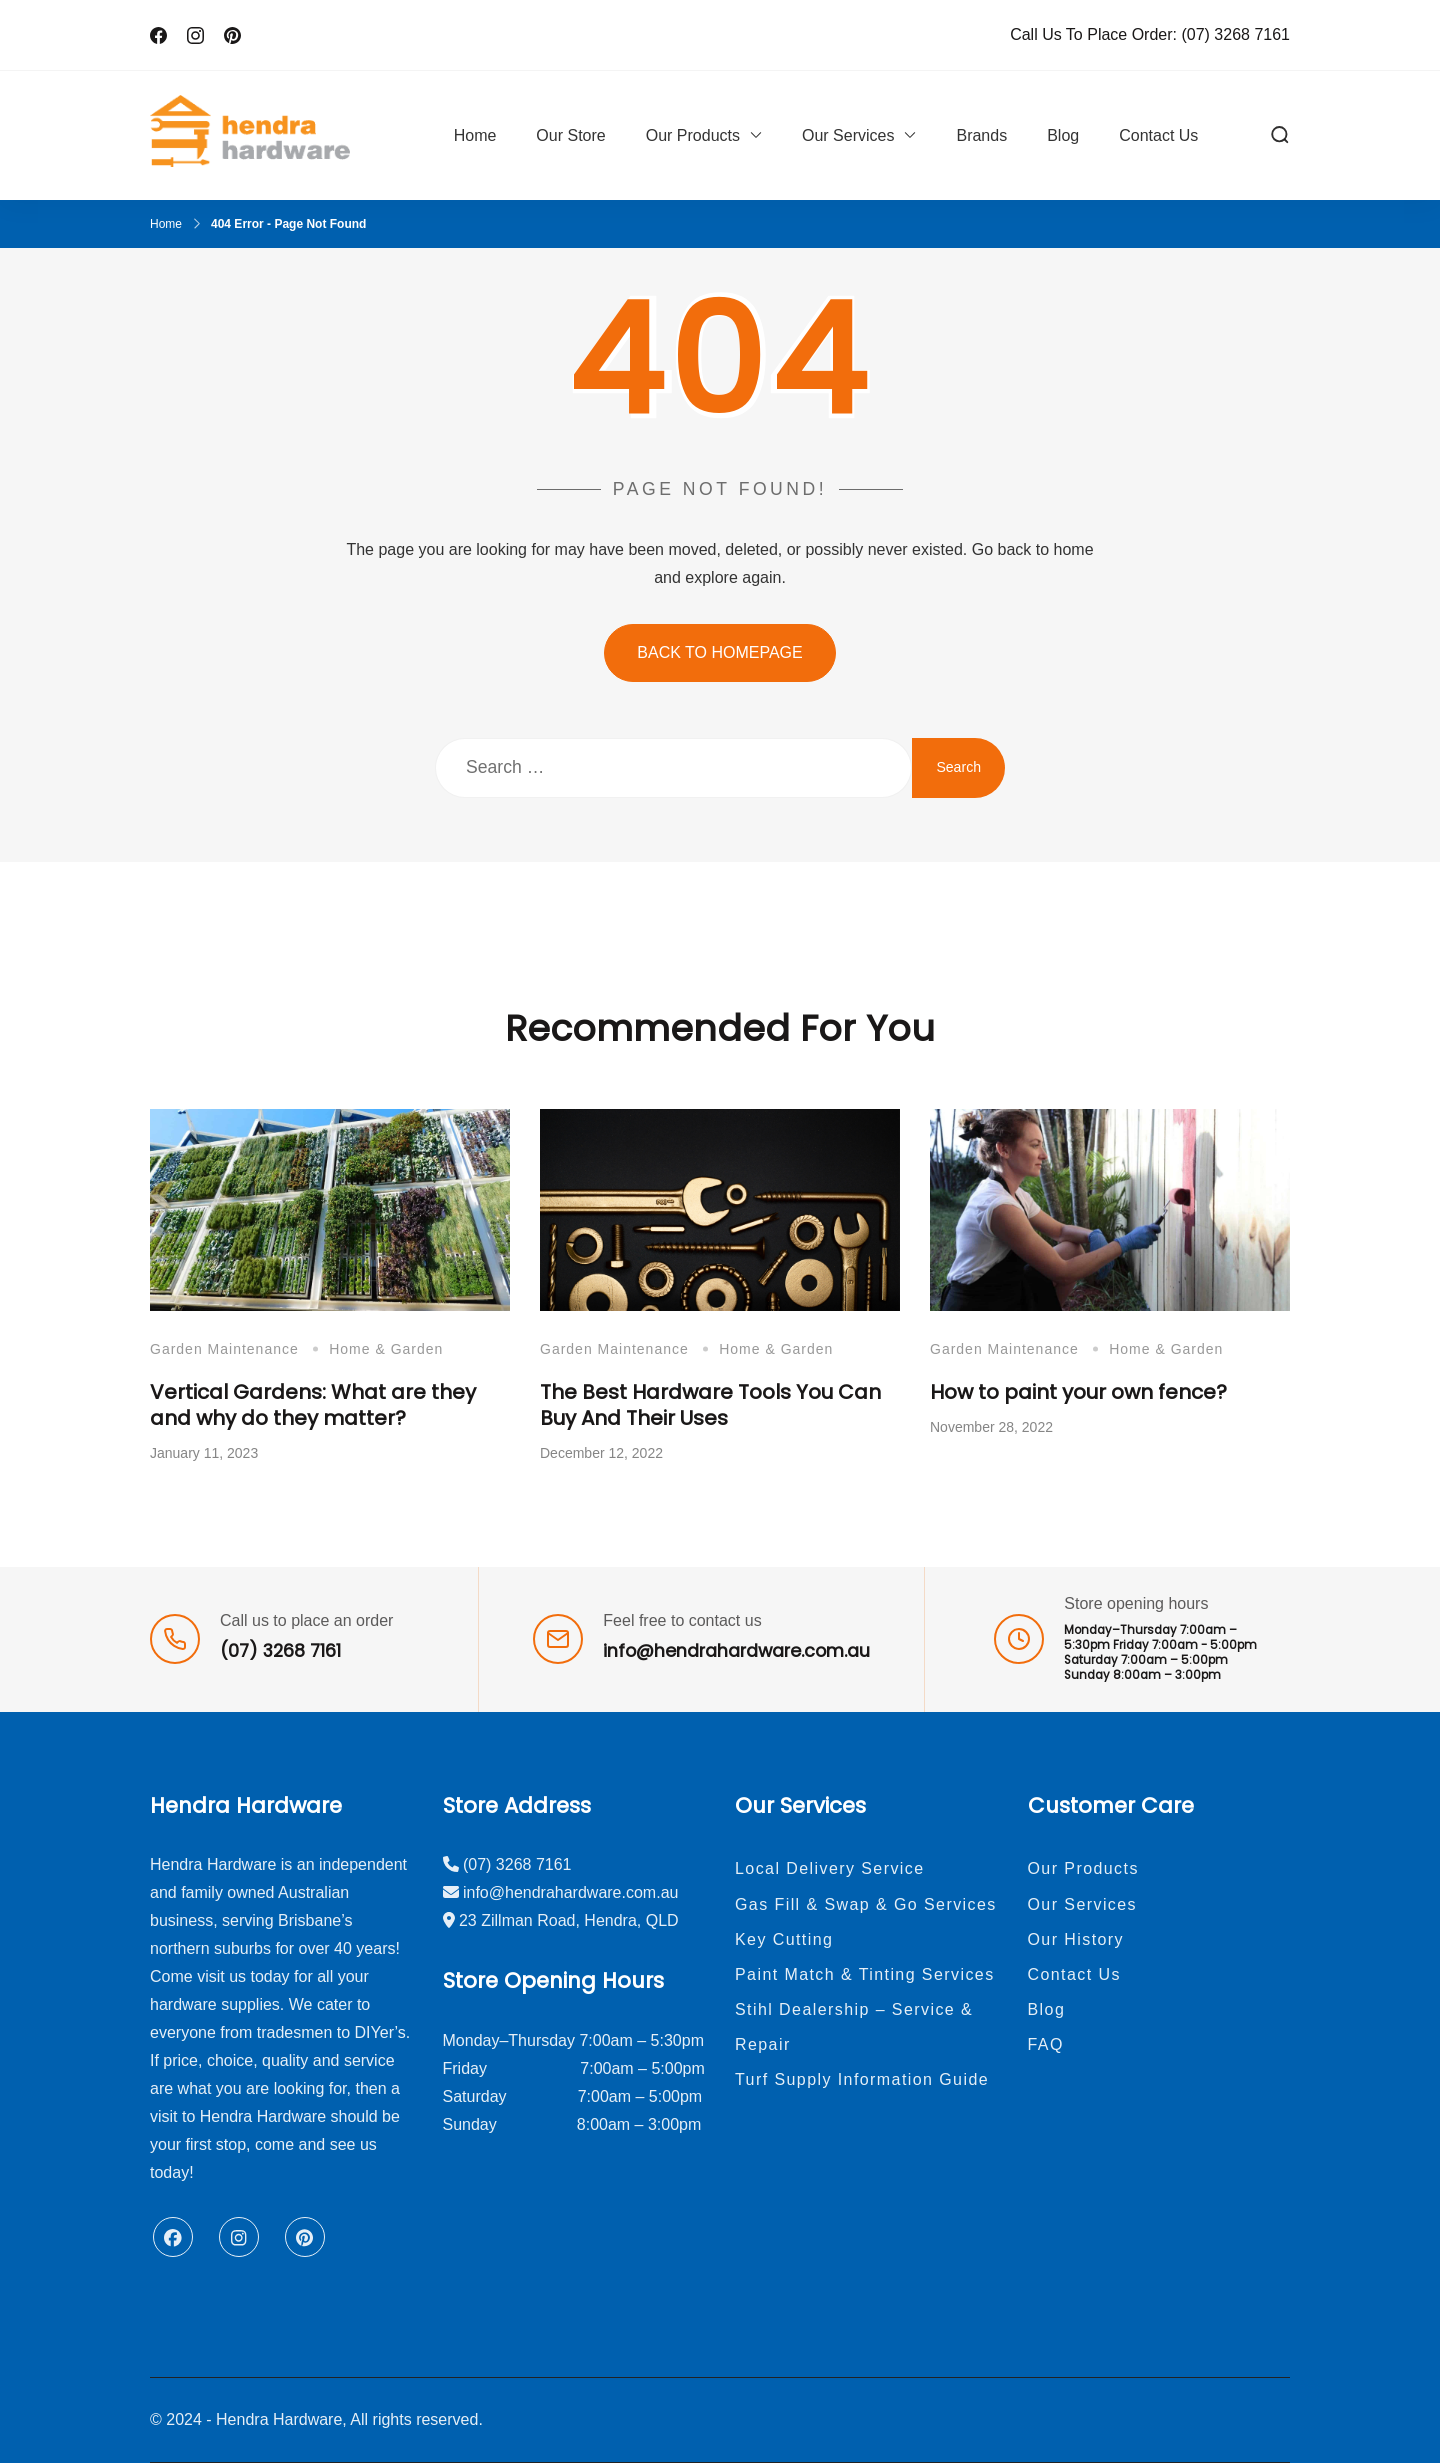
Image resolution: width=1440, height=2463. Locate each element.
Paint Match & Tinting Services (865, 1974)
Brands (981, 135)
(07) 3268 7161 (1235, 34)
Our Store (570, 135)
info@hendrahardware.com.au (736, 1651)
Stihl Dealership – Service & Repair (854, 2027)
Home (475, 135)
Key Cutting (784, 1939)
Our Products (693, 135)
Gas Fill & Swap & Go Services (866, 1904)
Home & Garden (386, 1349)
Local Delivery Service (830, 1868)
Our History (1076, 1939)
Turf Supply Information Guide (862, 2079)
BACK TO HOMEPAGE (719, 652)
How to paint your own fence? (1078, 1392)
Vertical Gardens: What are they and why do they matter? (313, 1405)
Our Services (848, 135)
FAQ (1046, 2044)
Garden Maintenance (224, 1349)
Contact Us (1158, 135)
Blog (1063, 135)
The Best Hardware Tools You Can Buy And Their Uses (710, 1405)
